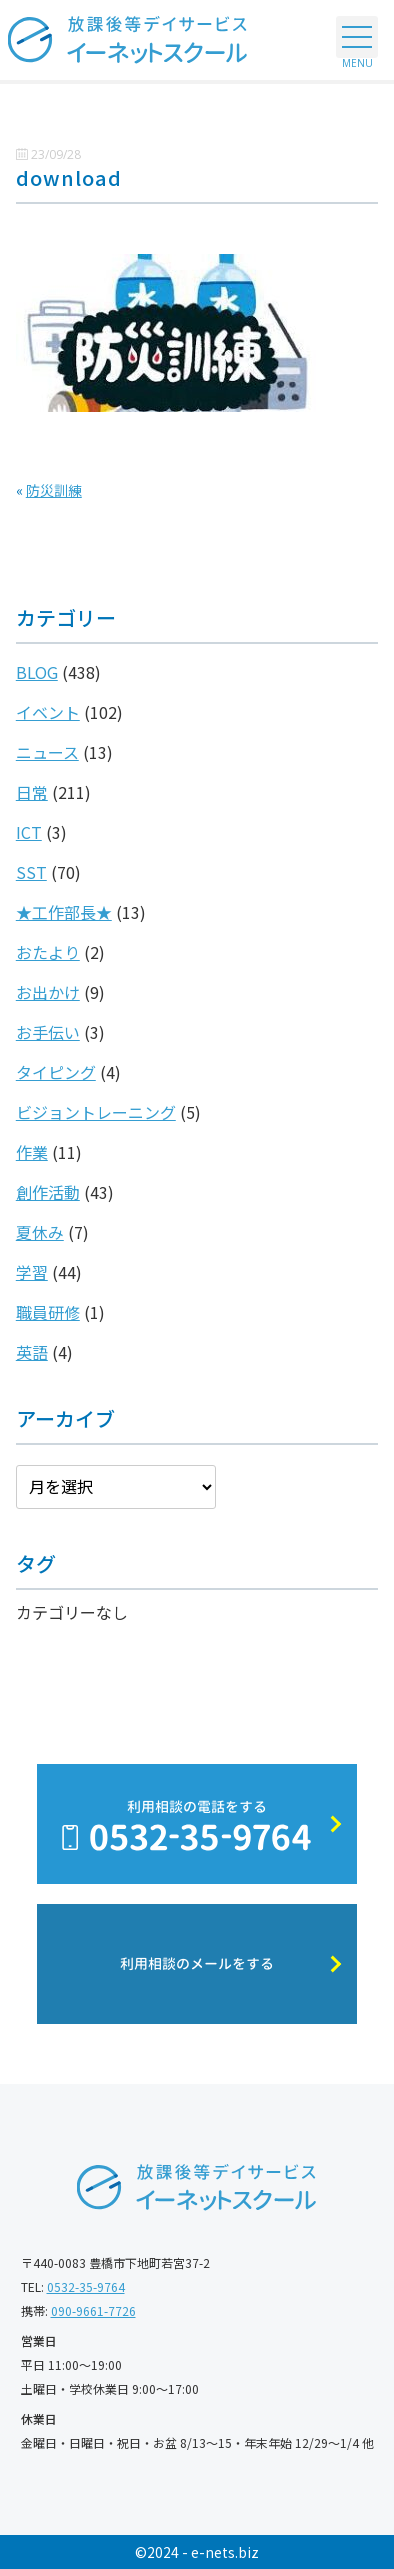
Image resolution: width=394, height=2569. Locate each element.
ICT (29, 832)
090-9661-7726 (93, 2310)
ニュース (47, 752)
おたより (48, 952)
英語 (32, 1352)
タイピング (56, 1072)
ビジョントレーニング (96, 1112)
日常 (32, 792)
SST (31, 872)
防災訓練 (54, 490)
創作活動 (48, 1192)
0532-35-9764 (86, 2286)
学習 (32, 1272)
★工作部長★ (64, 912)
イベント (48, 712)
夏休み (40, 1232)
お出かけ (48, 992)
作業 (32, 1152)
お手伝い (48, 1032)
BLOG (37, 672)
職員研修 (48, 1312)
